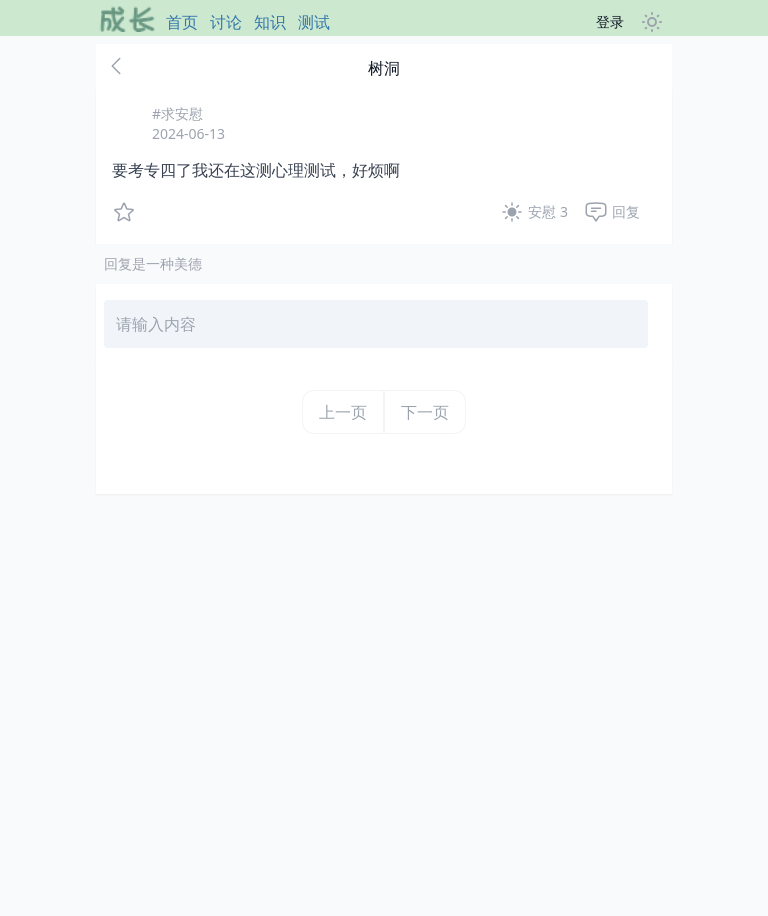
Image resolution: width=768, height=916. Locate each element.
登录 (610, 21)
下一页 (425, 412)
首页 (182, 22)
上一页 (343, 412)
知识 (270, 22)
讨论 (226, 22)
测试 (314, 22)
